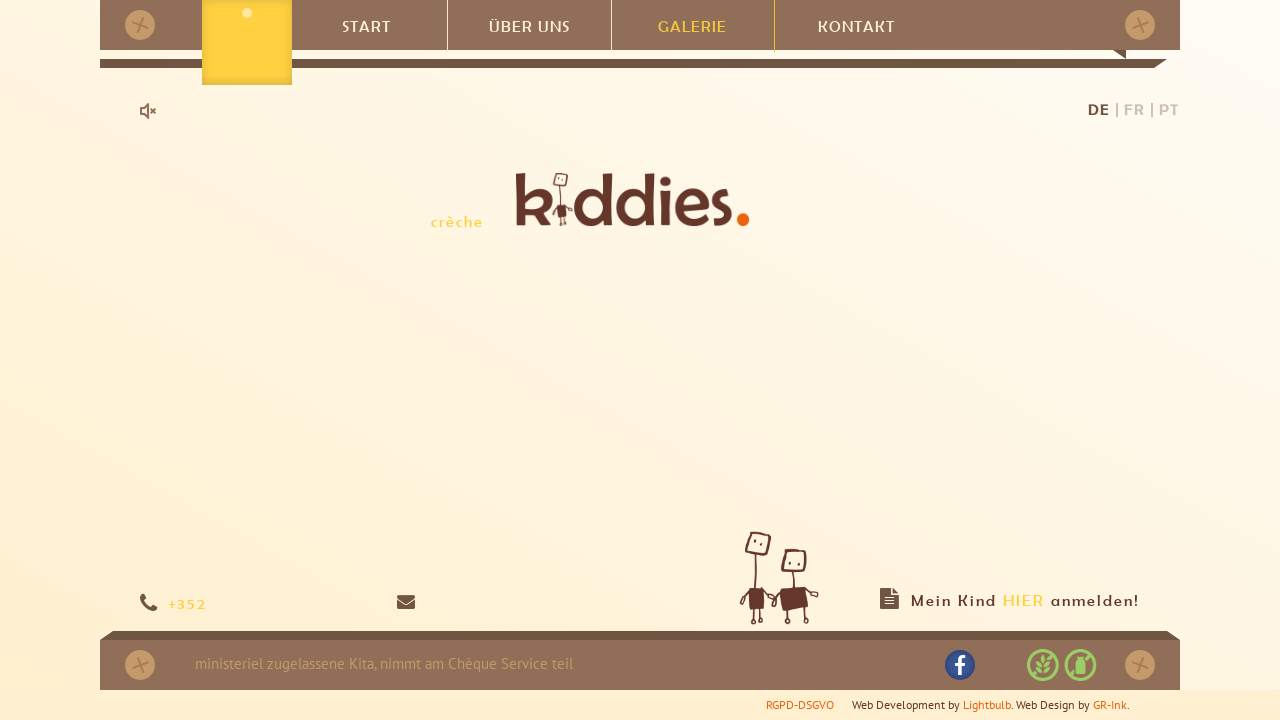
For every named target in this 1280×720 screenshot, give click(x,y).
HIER (1024, 600)
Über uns (529, 24)
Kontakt (856, 24)
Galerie (693, 24)
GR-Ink (1110, 704)
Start (366, 24)
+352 (188, 603)
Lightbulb (987, 704)
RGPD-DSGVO (800, 704)
